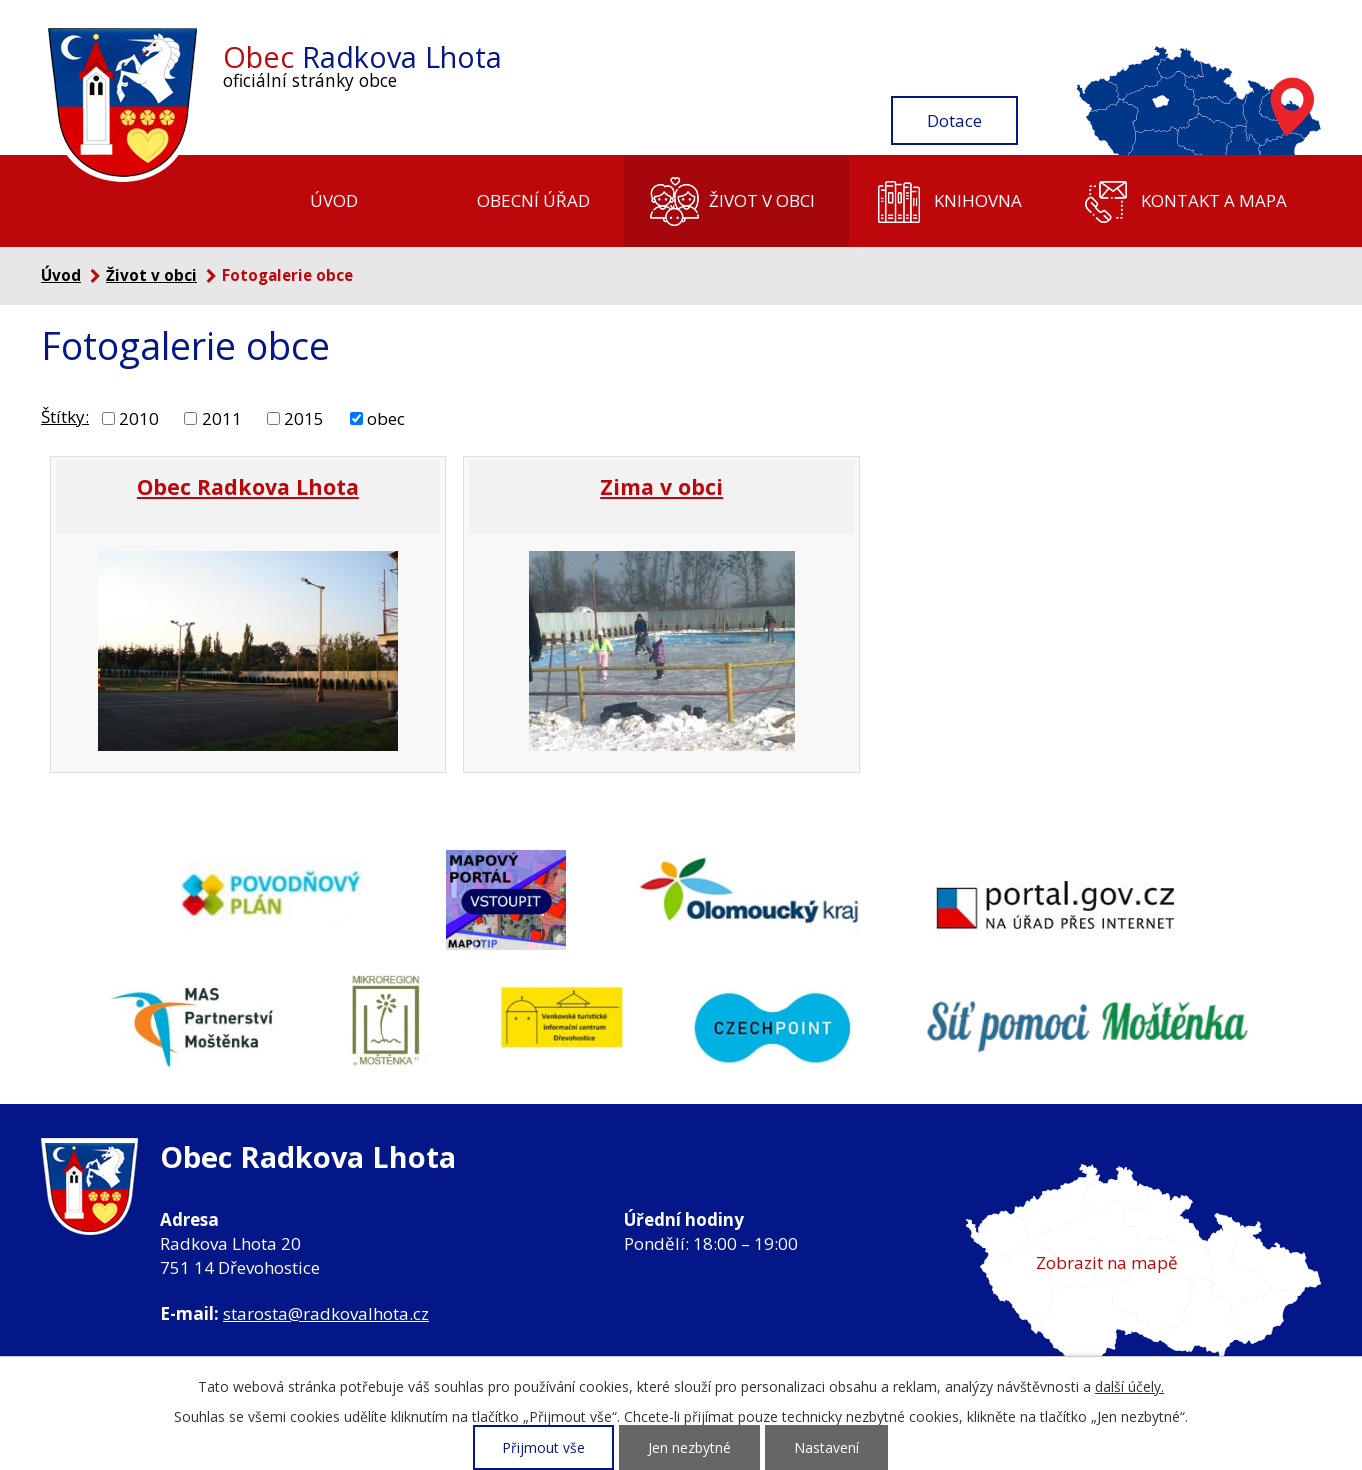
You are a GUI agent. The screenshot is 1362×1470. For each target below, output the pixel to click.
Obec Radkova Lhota (248, 486)
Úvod (334, 200)
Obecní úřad (533, 200)
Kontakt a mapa (1214, 200)
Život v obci (762, 200)
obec (386, 417)
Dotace (954, 120)
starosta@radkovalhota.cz (326, 1313)
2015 (304, 417)
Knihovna (978, 200)
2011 (222, 417)
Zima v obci (661, 486)
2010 (139, 417)
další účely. (1129, 1386)
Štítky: (65, 416)
